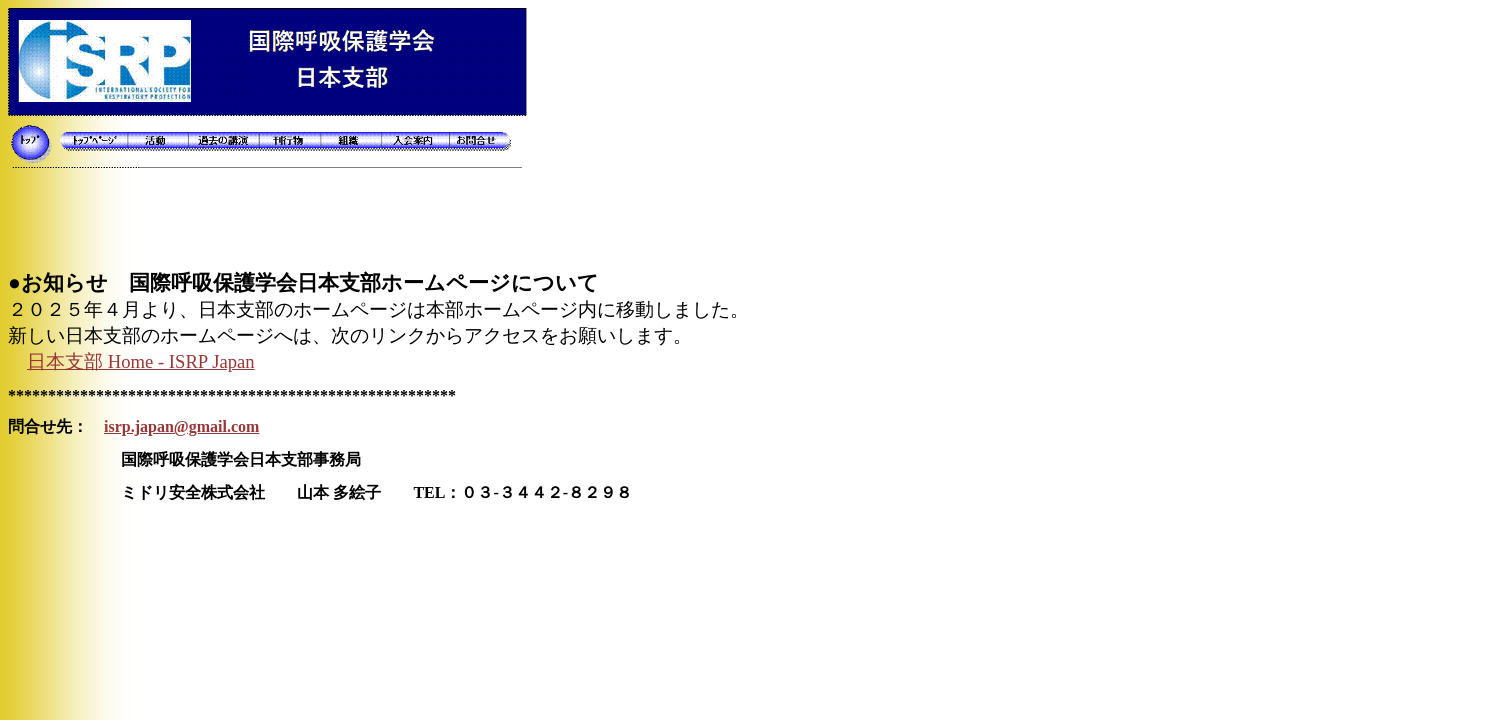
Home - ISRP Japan (141, 361)
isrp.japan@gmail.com (181, 426)
